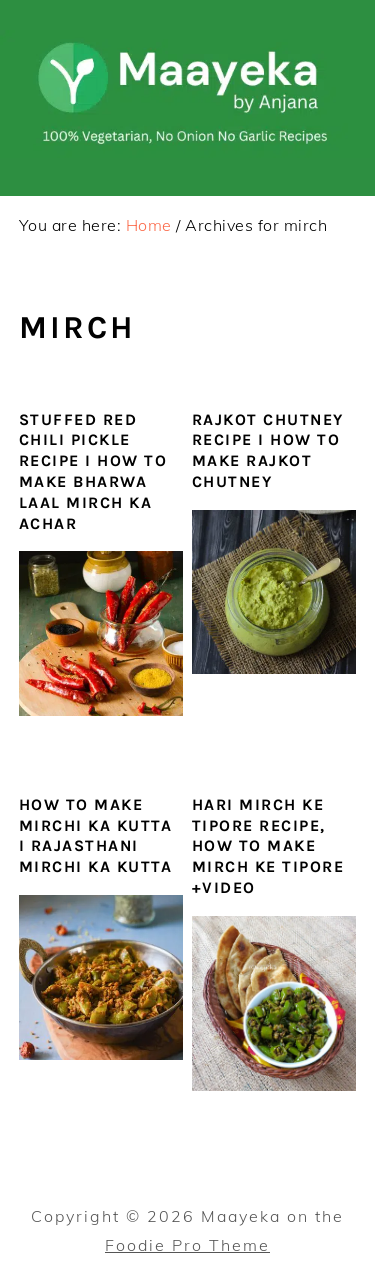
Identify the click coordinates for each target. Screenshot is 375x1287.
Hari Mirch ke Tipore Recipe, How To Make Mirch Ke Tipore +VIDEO (268, 846)
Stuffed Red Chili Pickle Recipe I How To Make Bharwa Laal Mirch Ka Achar (93, 471)
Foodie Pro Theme (187, 1245)
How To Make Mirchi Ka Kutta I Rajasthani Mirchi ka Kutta (96, 835)
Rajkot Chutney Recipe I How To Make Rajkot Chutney (268, 450)
